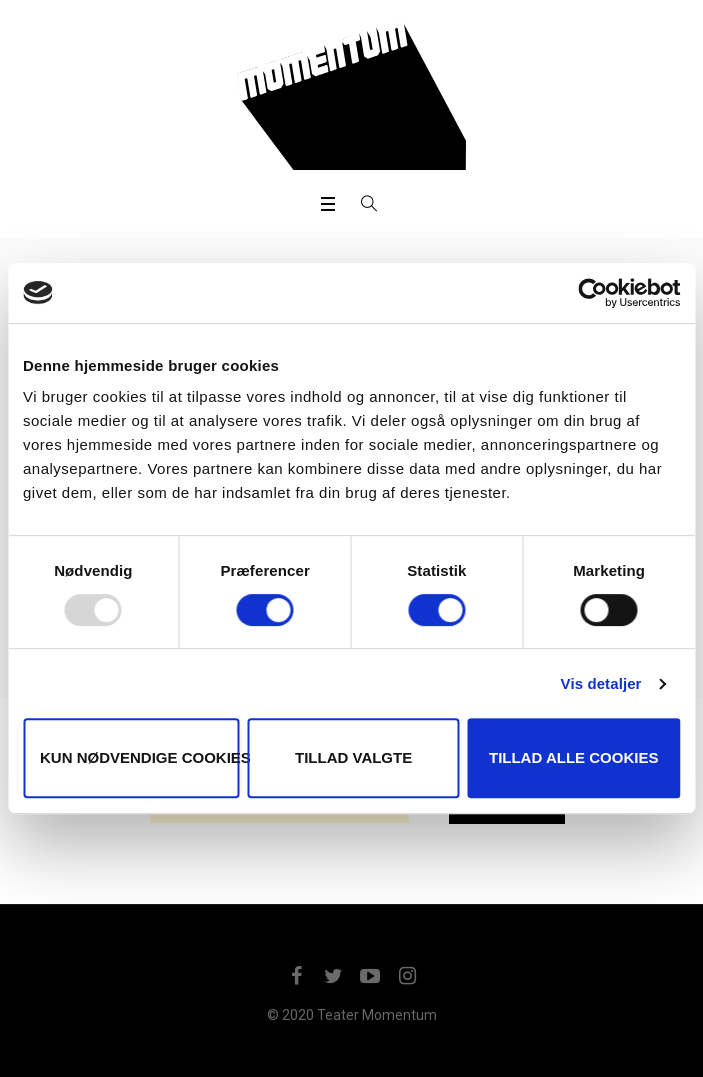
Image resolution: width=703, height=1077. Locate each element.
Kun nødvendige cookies (140, 757)
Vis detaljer (601, 683)
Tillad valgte (353, 757)
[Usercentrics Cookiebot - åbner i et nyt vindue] (592, 293)
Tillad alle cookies (573, 757)
